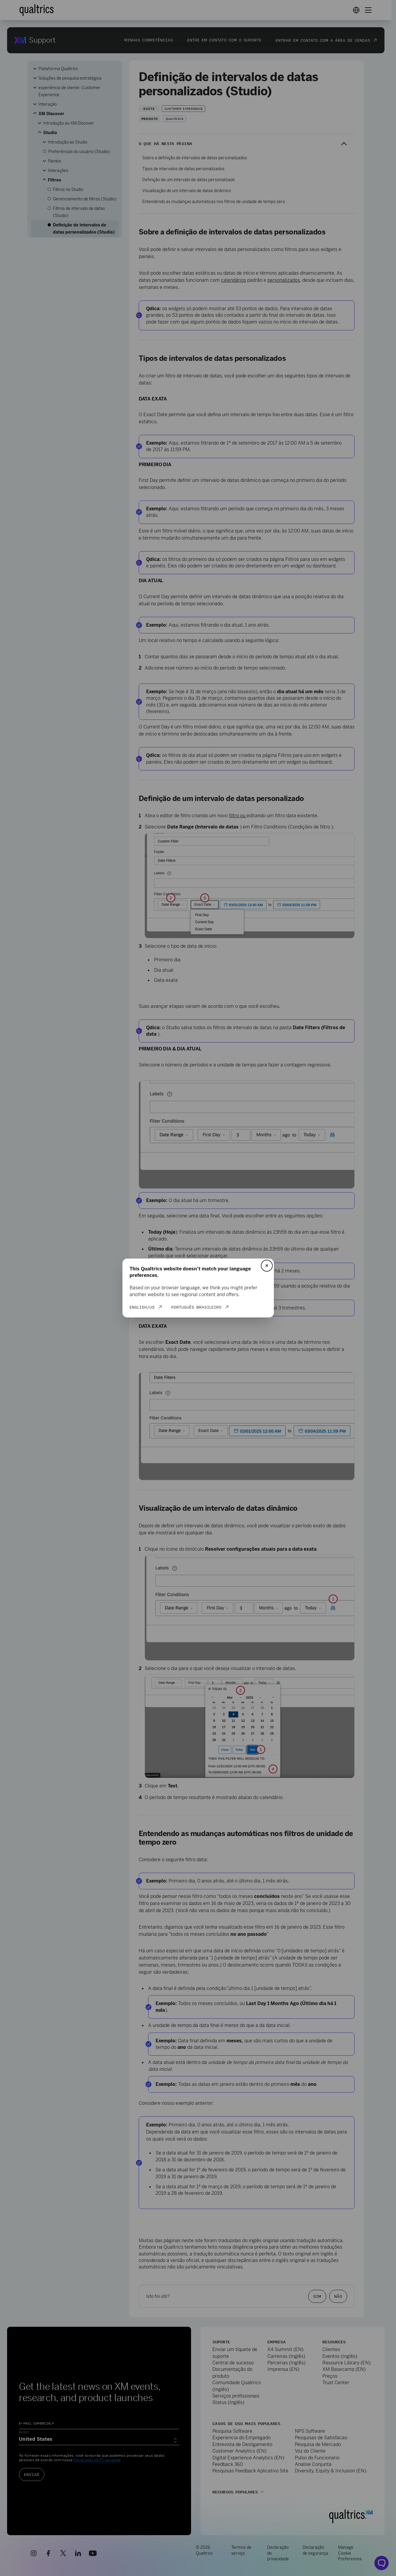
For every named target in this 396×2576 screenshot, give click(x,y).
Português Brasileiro (196, 1307)
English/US (142, 1307)
